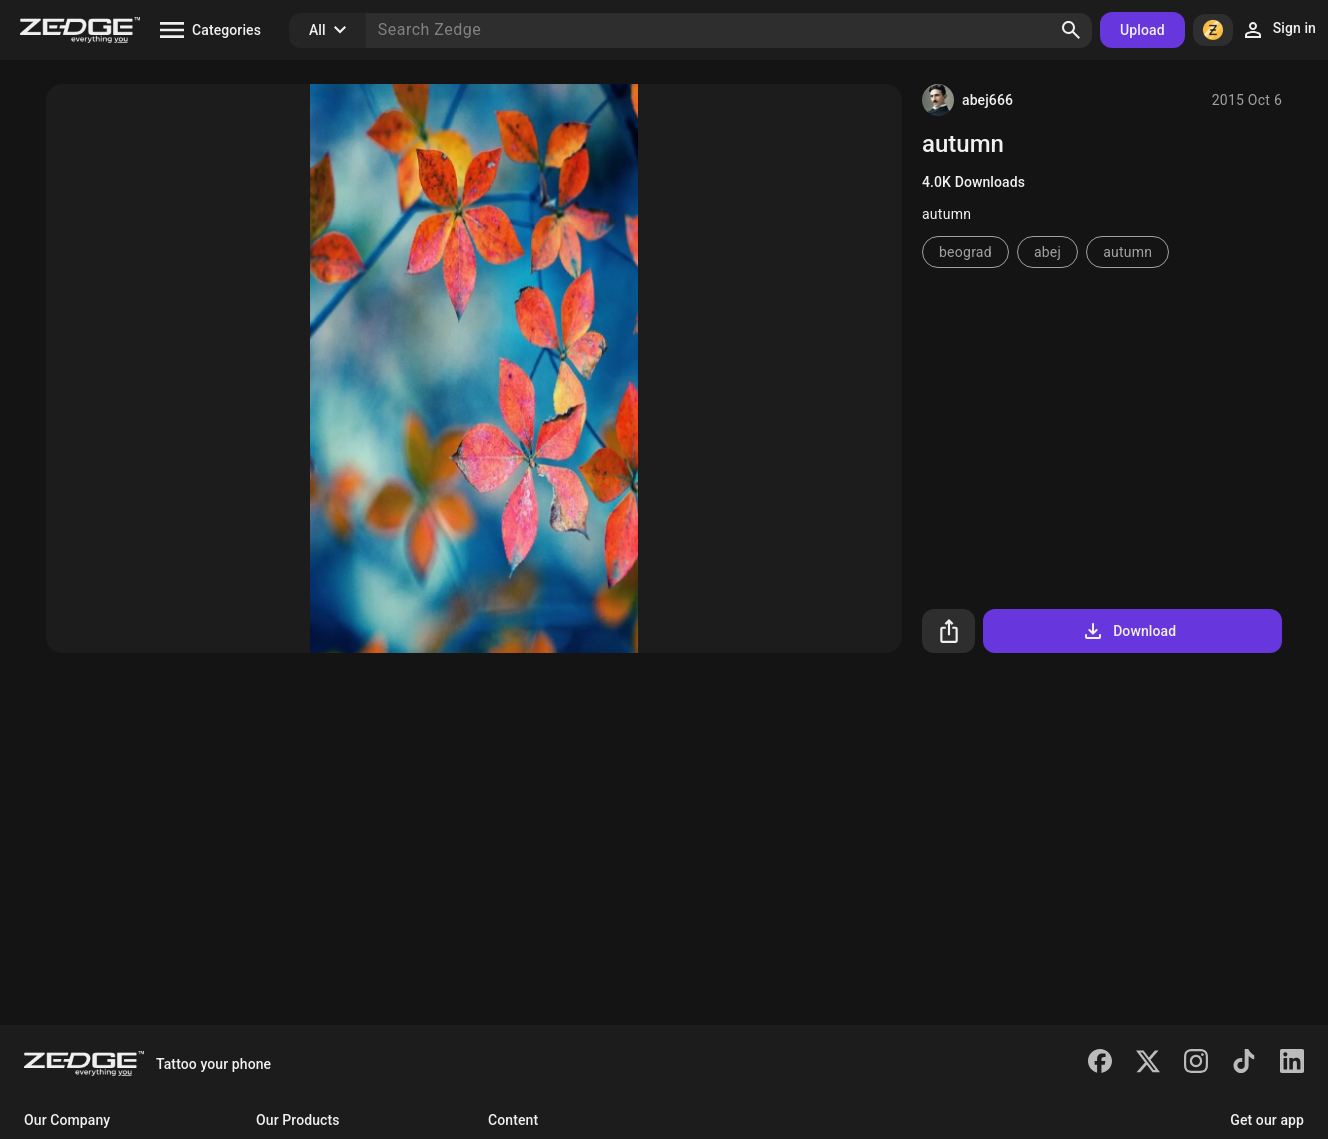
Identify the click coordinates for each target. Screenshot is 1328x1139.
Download (1128, 631)
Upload (1142, 30)
